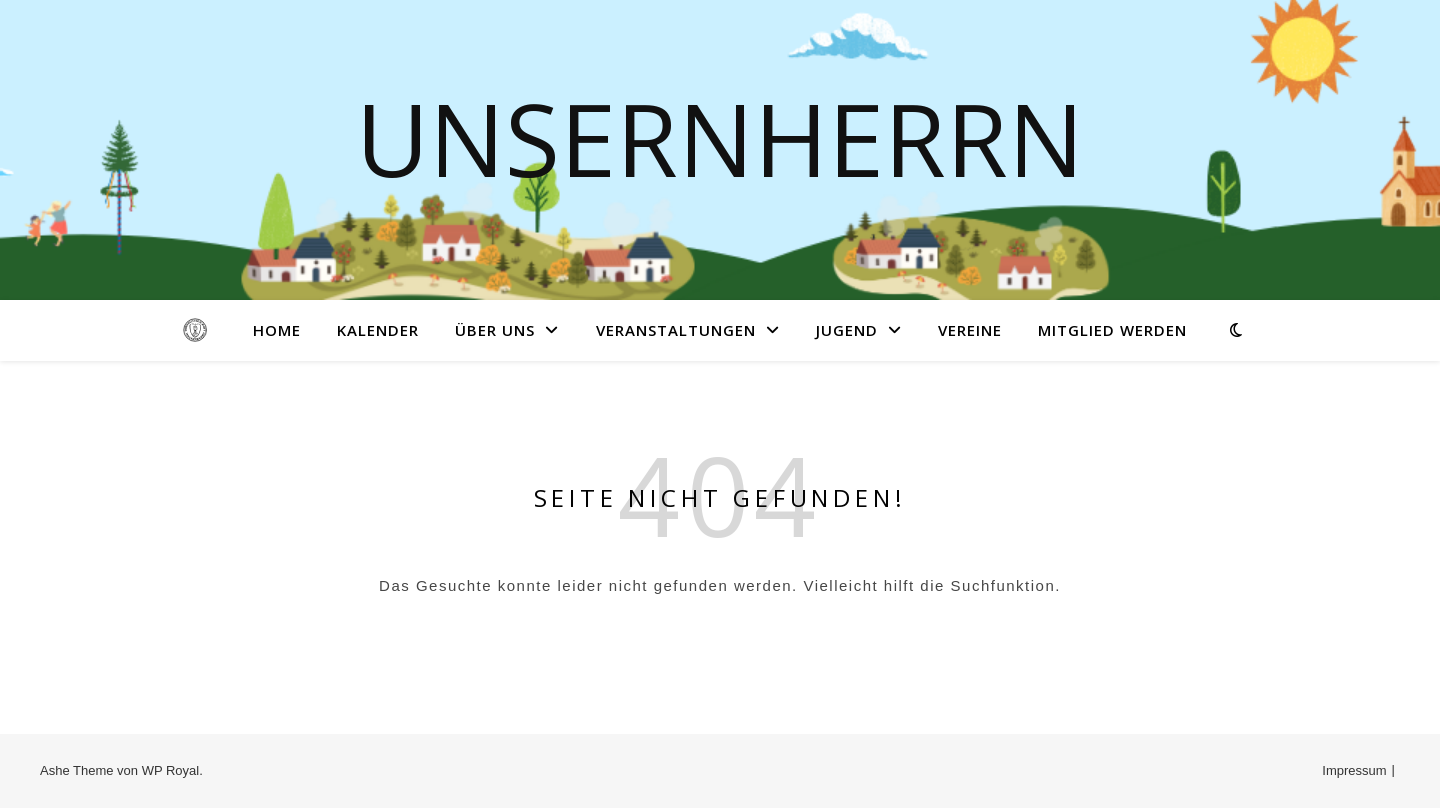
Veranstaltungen (676, 330)
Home (277, 330)
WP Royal (171, 770)
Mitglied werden (1112, 330)
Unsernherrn (720, 138)
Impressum (1354, 770)
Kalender (378, 330)
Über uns (495, 330)
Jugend (847, 330)
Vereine (970, 330)
